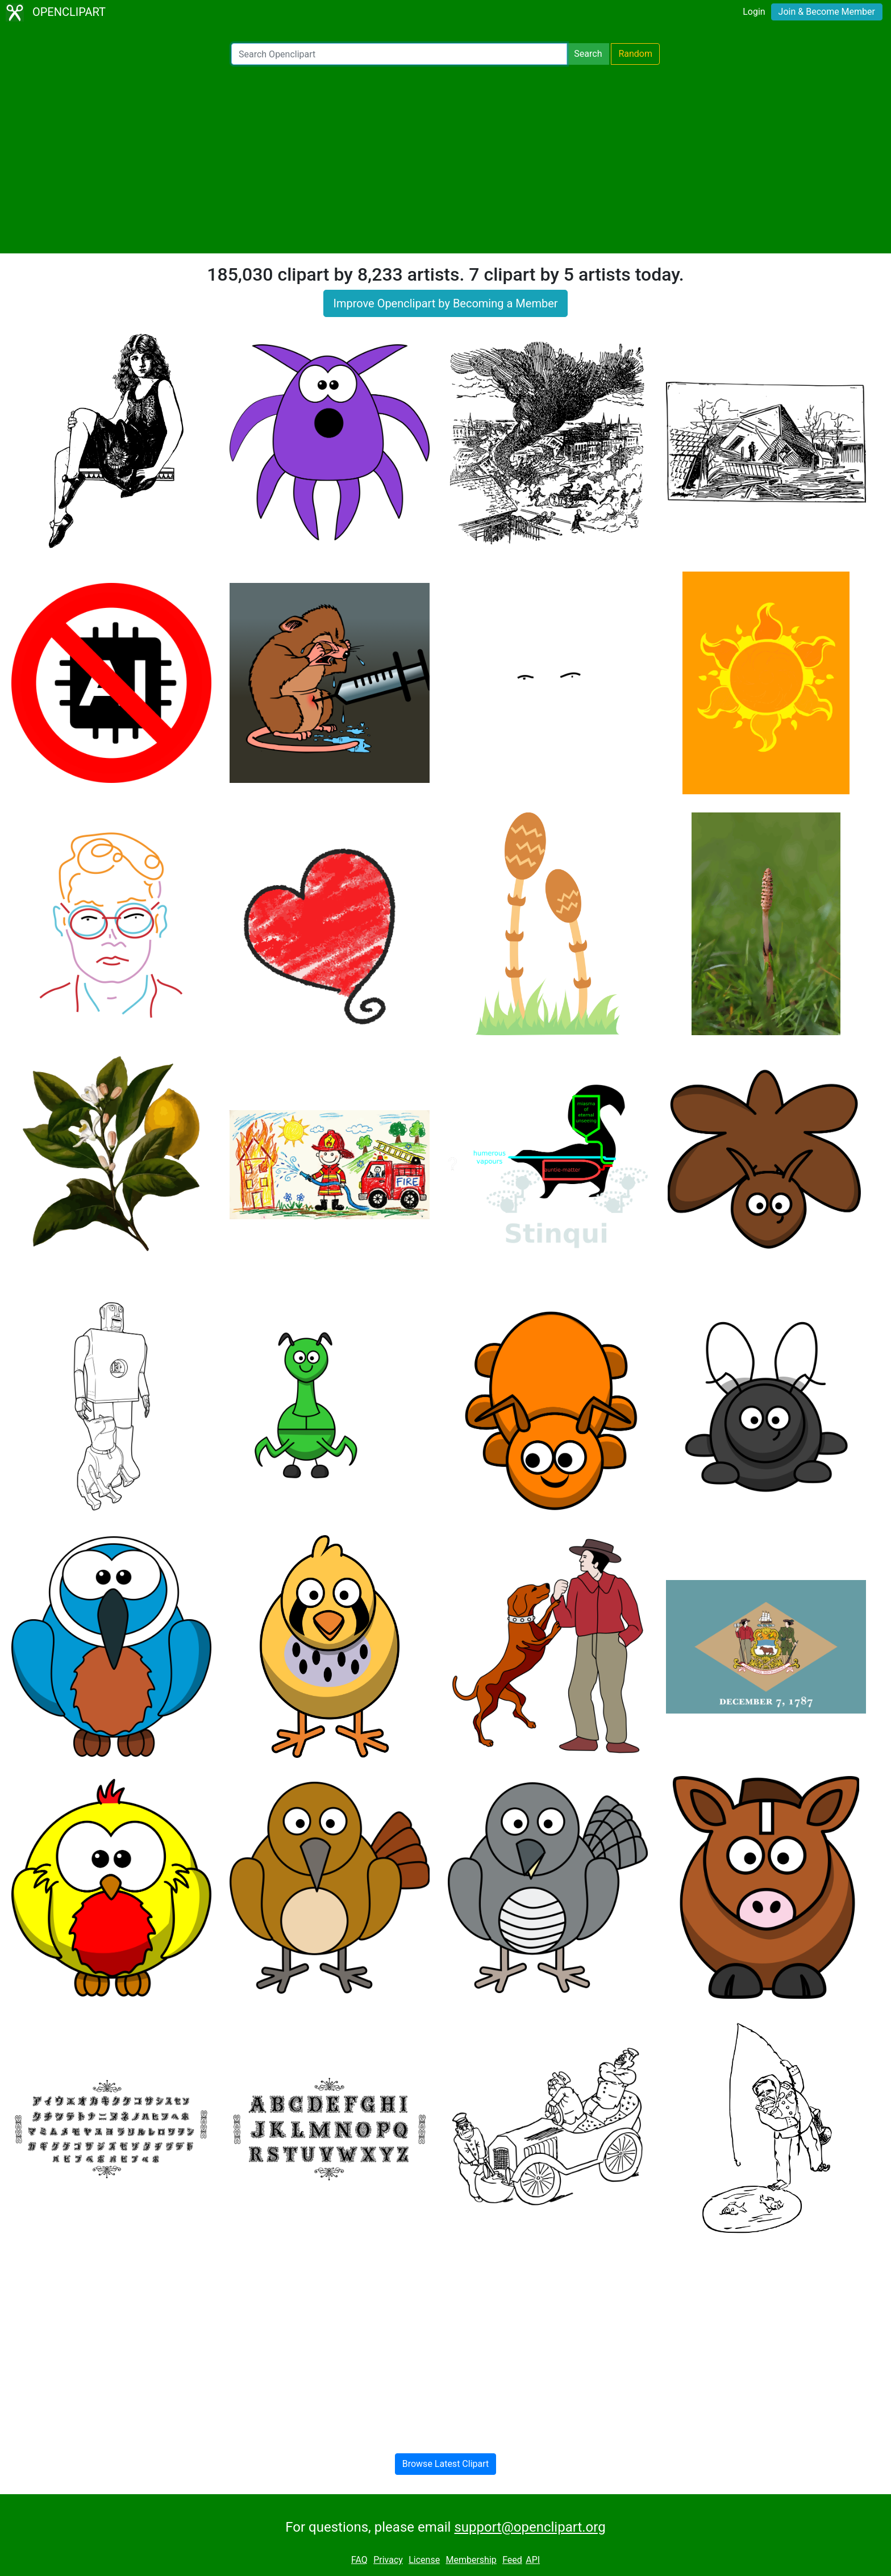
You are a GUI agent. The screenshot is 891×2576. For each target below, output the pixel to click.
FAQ (359, 2559)
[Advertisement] (445, 159)
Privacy (388, 2559)
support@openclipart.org (529, 2527)
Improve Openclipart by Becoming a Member (445, 303)
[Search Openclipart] (399, 54)
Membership (471, 2559)
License (424, 2559)
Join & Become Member (826, 11)
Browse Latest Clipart (445, 2463)
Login (754, 11)
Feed (512, 2559)
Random (635, 53)
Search (588, 53)
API (533, 2559)
